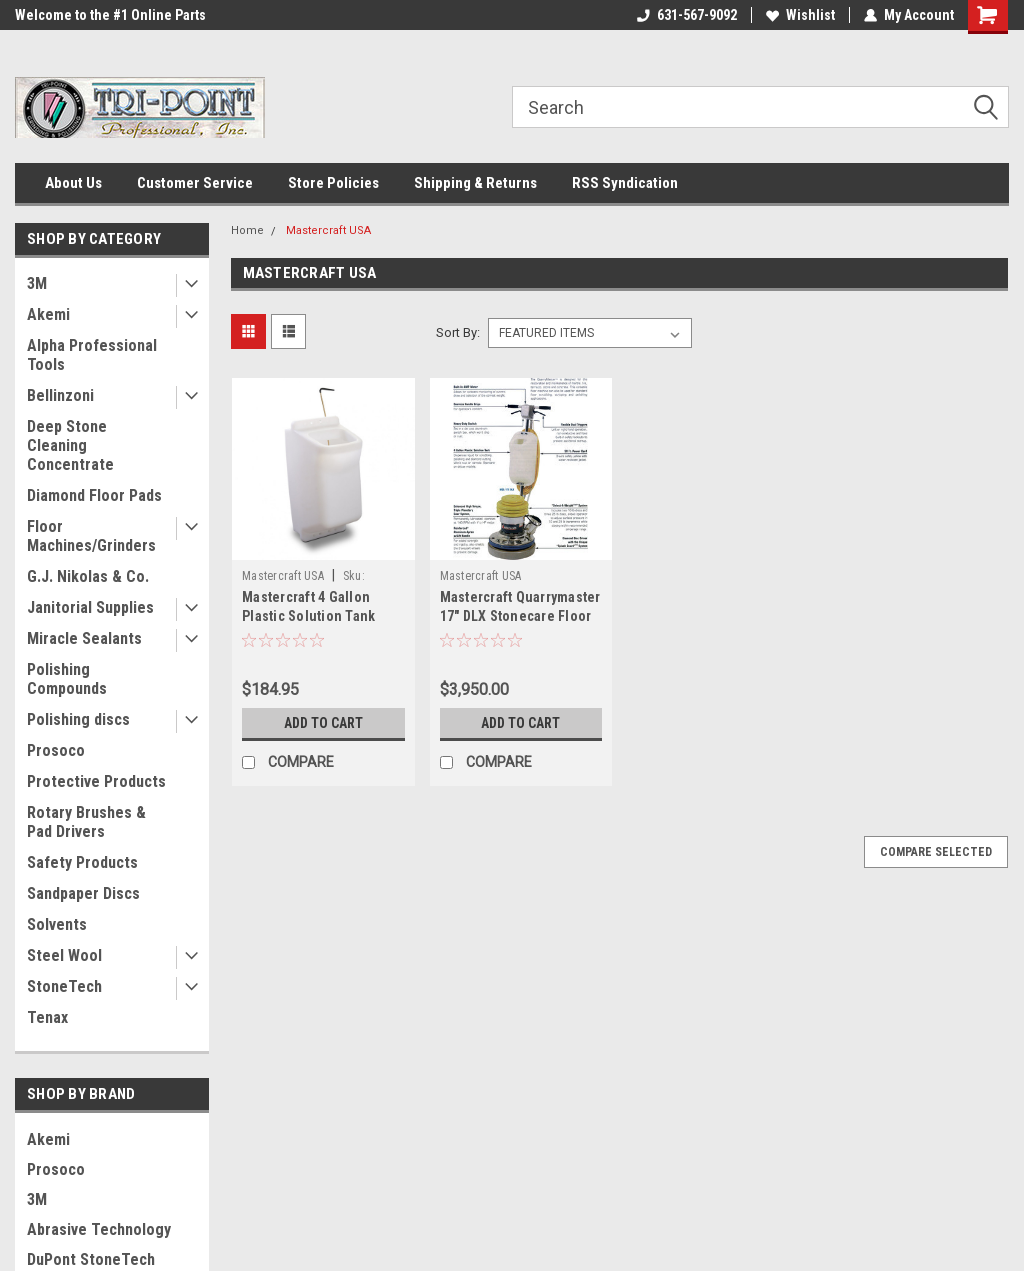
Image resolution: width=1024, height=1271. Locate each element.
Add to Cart (323, 723)
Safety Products (82, 862)
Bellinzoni (60, 395)
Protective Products (96, 781)
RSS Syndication (625, 183)
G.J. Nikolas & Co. (88, 576)
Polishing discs (78, 719)
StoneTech (64, 986)
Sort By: (458, 332)
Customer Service (195, 183)
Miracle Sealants (84, 638)
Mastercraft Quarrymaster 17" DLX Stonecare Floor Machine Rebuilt (520, 616)
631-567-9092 (687, 15)
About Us (73, 183)
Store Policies (333, 183)
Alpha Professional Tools (92, 355)
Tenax (47, 1017)
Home (247, 230)
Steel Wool (64, 955)
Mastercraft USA (328, 230)
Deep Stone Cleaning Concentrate (70, 445)
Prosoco (56, 750)
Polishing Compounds (67, 679)
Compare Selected (936, 852)
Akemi (48, 314)
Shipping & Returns (475, 183)
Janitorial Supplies (90, 607)
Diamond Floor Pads (94, 495)
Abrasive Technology (99, 1229)
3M (37, 283)
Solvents (57, 924)
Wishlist (800, 15)
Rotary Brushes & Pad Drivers (86, 822)
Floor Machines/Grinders (91, 536)
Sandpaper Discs (83, 893)
